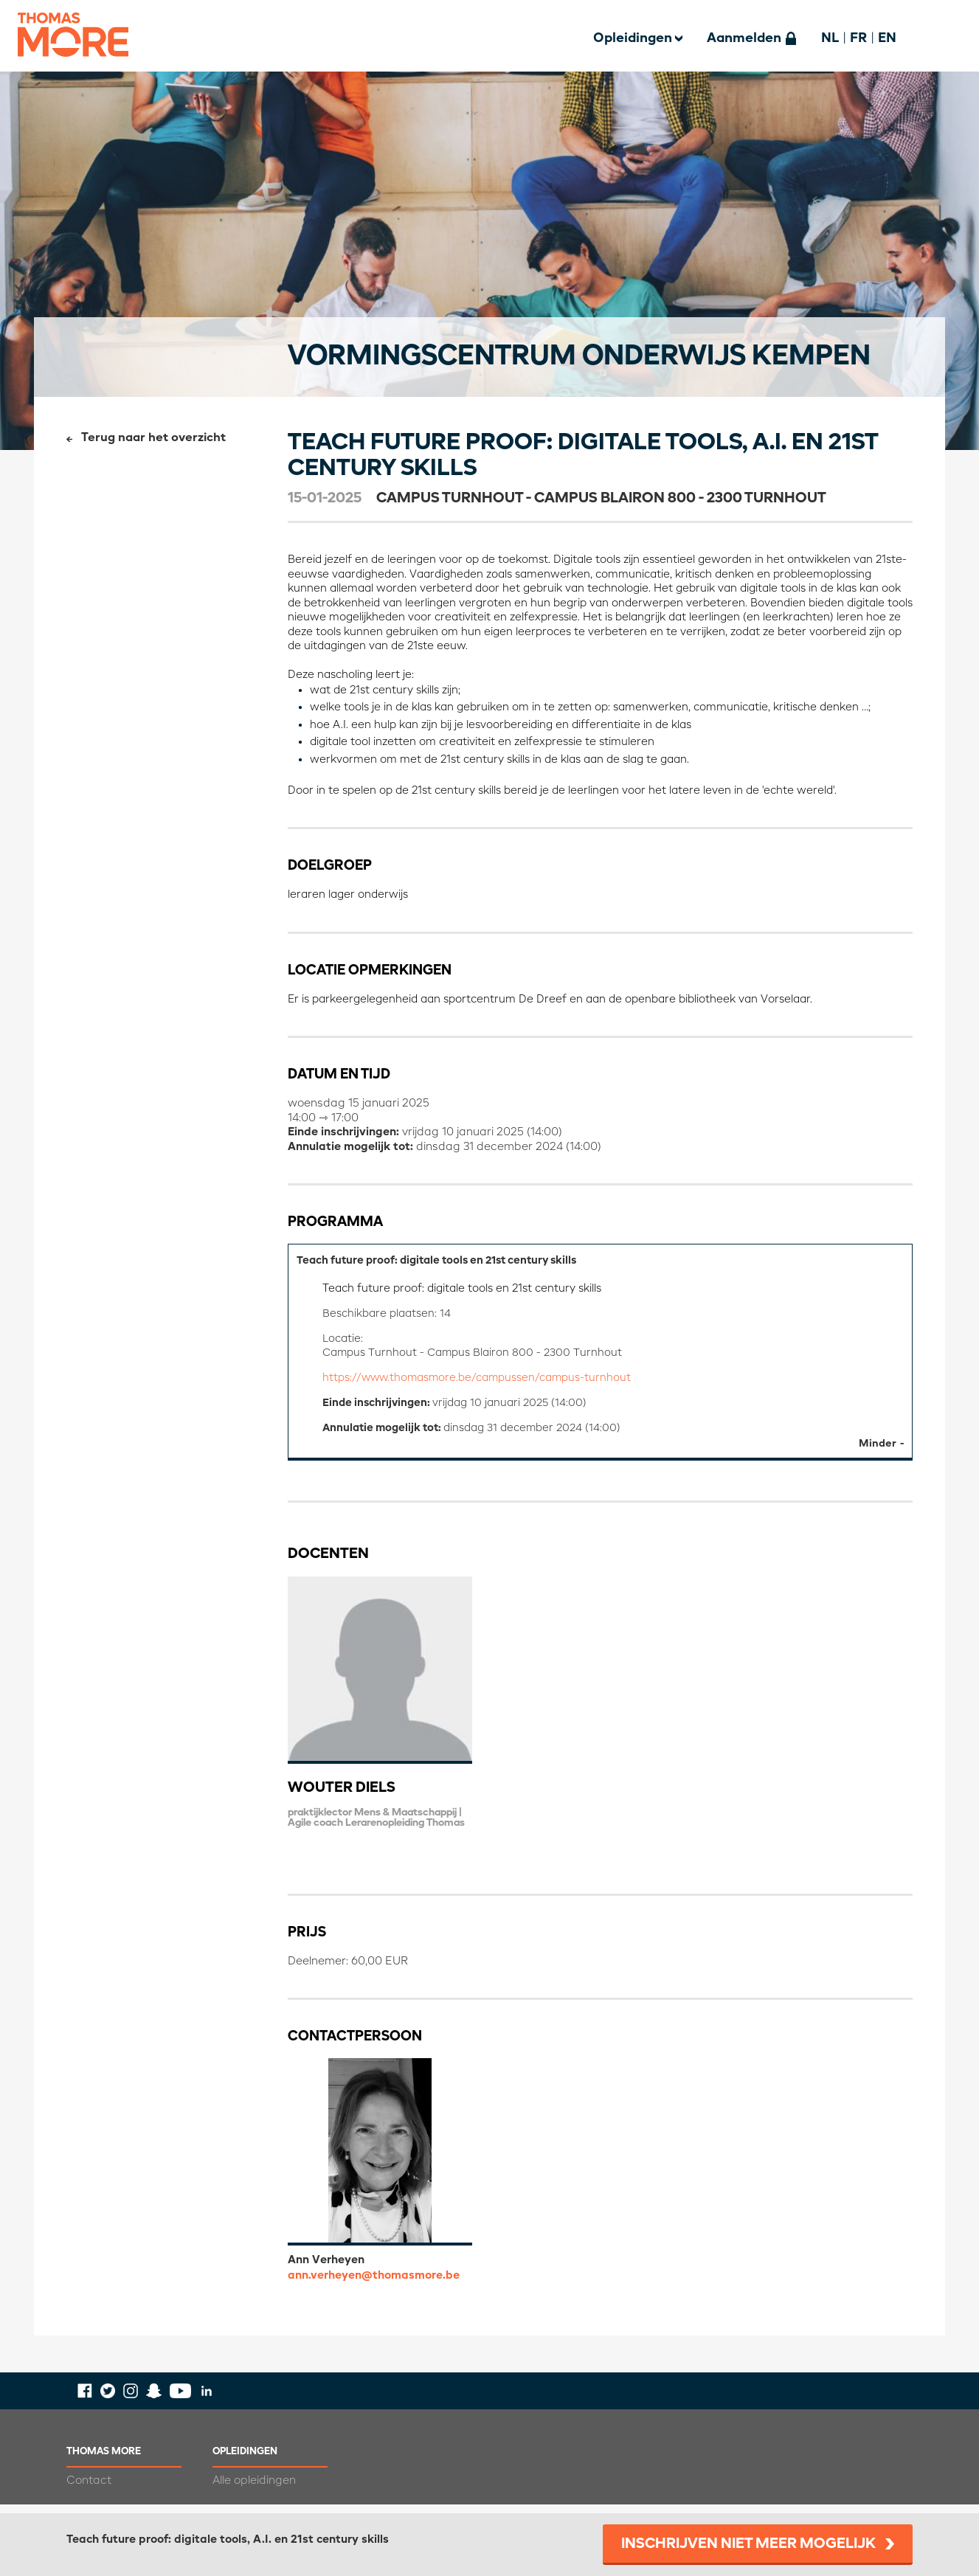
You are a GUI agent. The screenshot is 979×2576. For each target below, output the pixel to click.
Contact (88, 2489)
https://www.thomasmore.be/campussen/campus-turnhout (485, 1383)
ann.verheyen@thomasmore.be (374, 2284)
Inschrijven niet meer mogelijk (748, 2544)
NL (830, 38)
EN (887, 38)
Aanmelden (744, 38)
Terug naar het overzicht (153, 438)
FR (858, 38)
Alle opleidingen (254, 2489)
